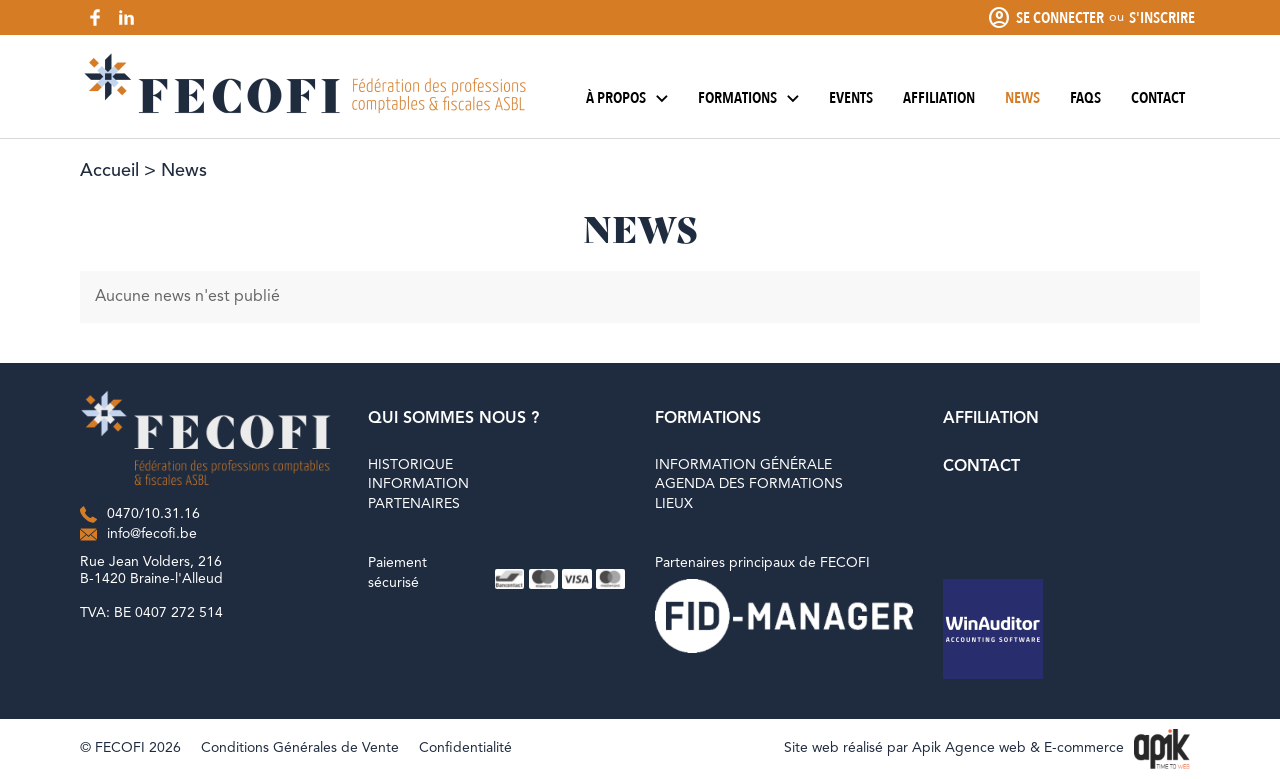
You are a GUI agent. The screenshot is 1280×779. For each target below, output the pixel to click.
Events (851, 98)
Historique (410, 465)
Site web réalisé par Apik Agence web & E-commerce (954, 748)
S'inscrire (1162, 18)
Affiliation (939, 98)
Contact (1158, 98)
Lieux (674, 504)
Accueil (109, 171)
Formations (748, 98)
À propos (627, 98)
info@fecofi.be (152, 534)
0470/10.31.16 (153, 514)
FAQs (1085, 98)
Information (418, 484)
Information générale (743, 465)
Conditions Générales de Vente (300, 748)
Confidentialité (465, 748)
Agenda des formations (749, 484)
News (1022, 98)
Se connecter (1060, 18)
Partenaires (414, 504)
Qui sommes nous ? (453, 419)
